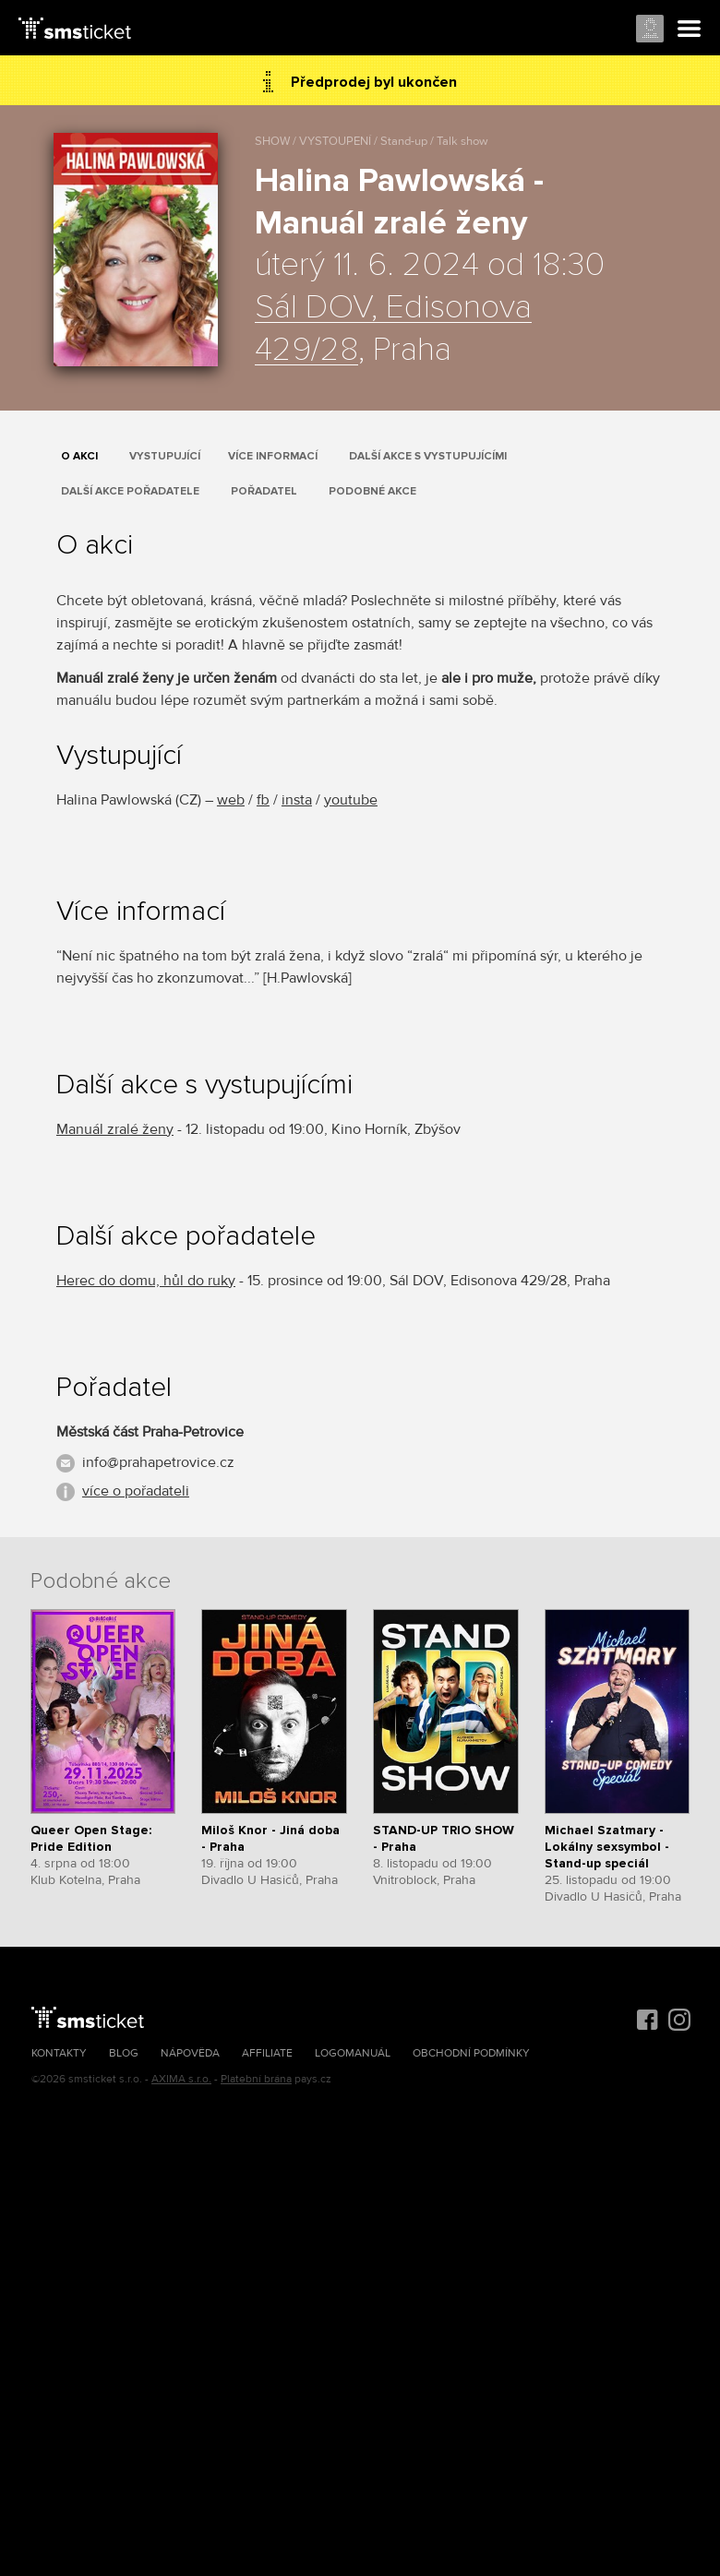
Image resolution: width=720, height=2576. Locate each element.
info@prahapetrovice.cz (158, 1462)
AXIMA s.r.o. (181, 2079)
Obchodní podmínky (471, 2053)
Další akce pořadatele (130, 491)
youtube (351, 800)
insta (297, 800)
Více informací (273, 456)
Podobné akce (372, 491)
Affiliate (267, 2053)
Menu (690, 29)
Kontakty (59, 2053)
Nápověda (190, 2053)
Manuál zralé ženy (115, 1129)
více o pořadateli (135, 1491)
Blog (123, 2053)
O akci (79, 456)
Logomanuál (352, 2053)
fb (263, 800)
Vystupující (164, 456)
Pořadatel (264, 491)
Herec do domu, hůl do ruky (145, 1280)
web (231, 800)
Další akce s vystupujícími (428, 456)
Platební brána (256, 2079)
